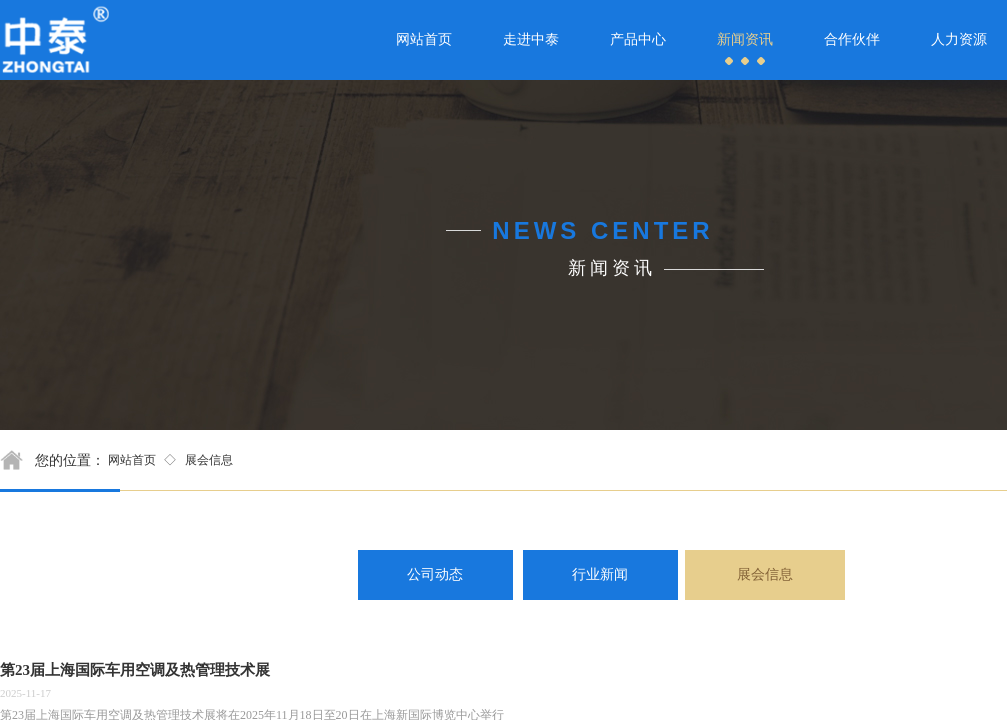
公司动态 (435, 574)
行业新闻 (600, 574)
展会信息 (209, 460)
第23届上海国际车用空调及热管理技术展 (135, 670)
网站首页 (132, 460)
